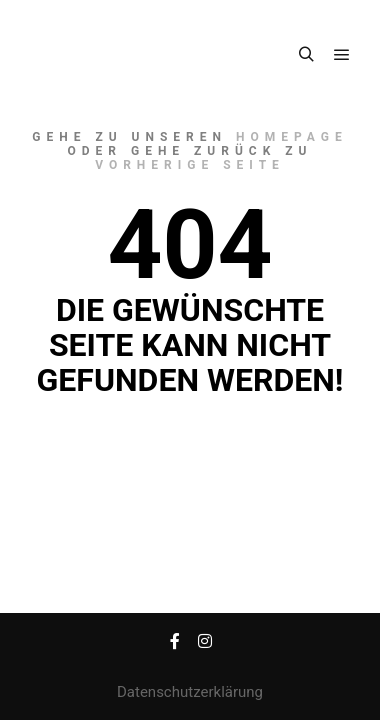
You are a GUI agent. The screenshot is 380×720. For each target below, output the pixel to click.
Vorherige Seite (190, 165)
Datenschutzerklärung (190, 692)
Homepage (292, 137)
